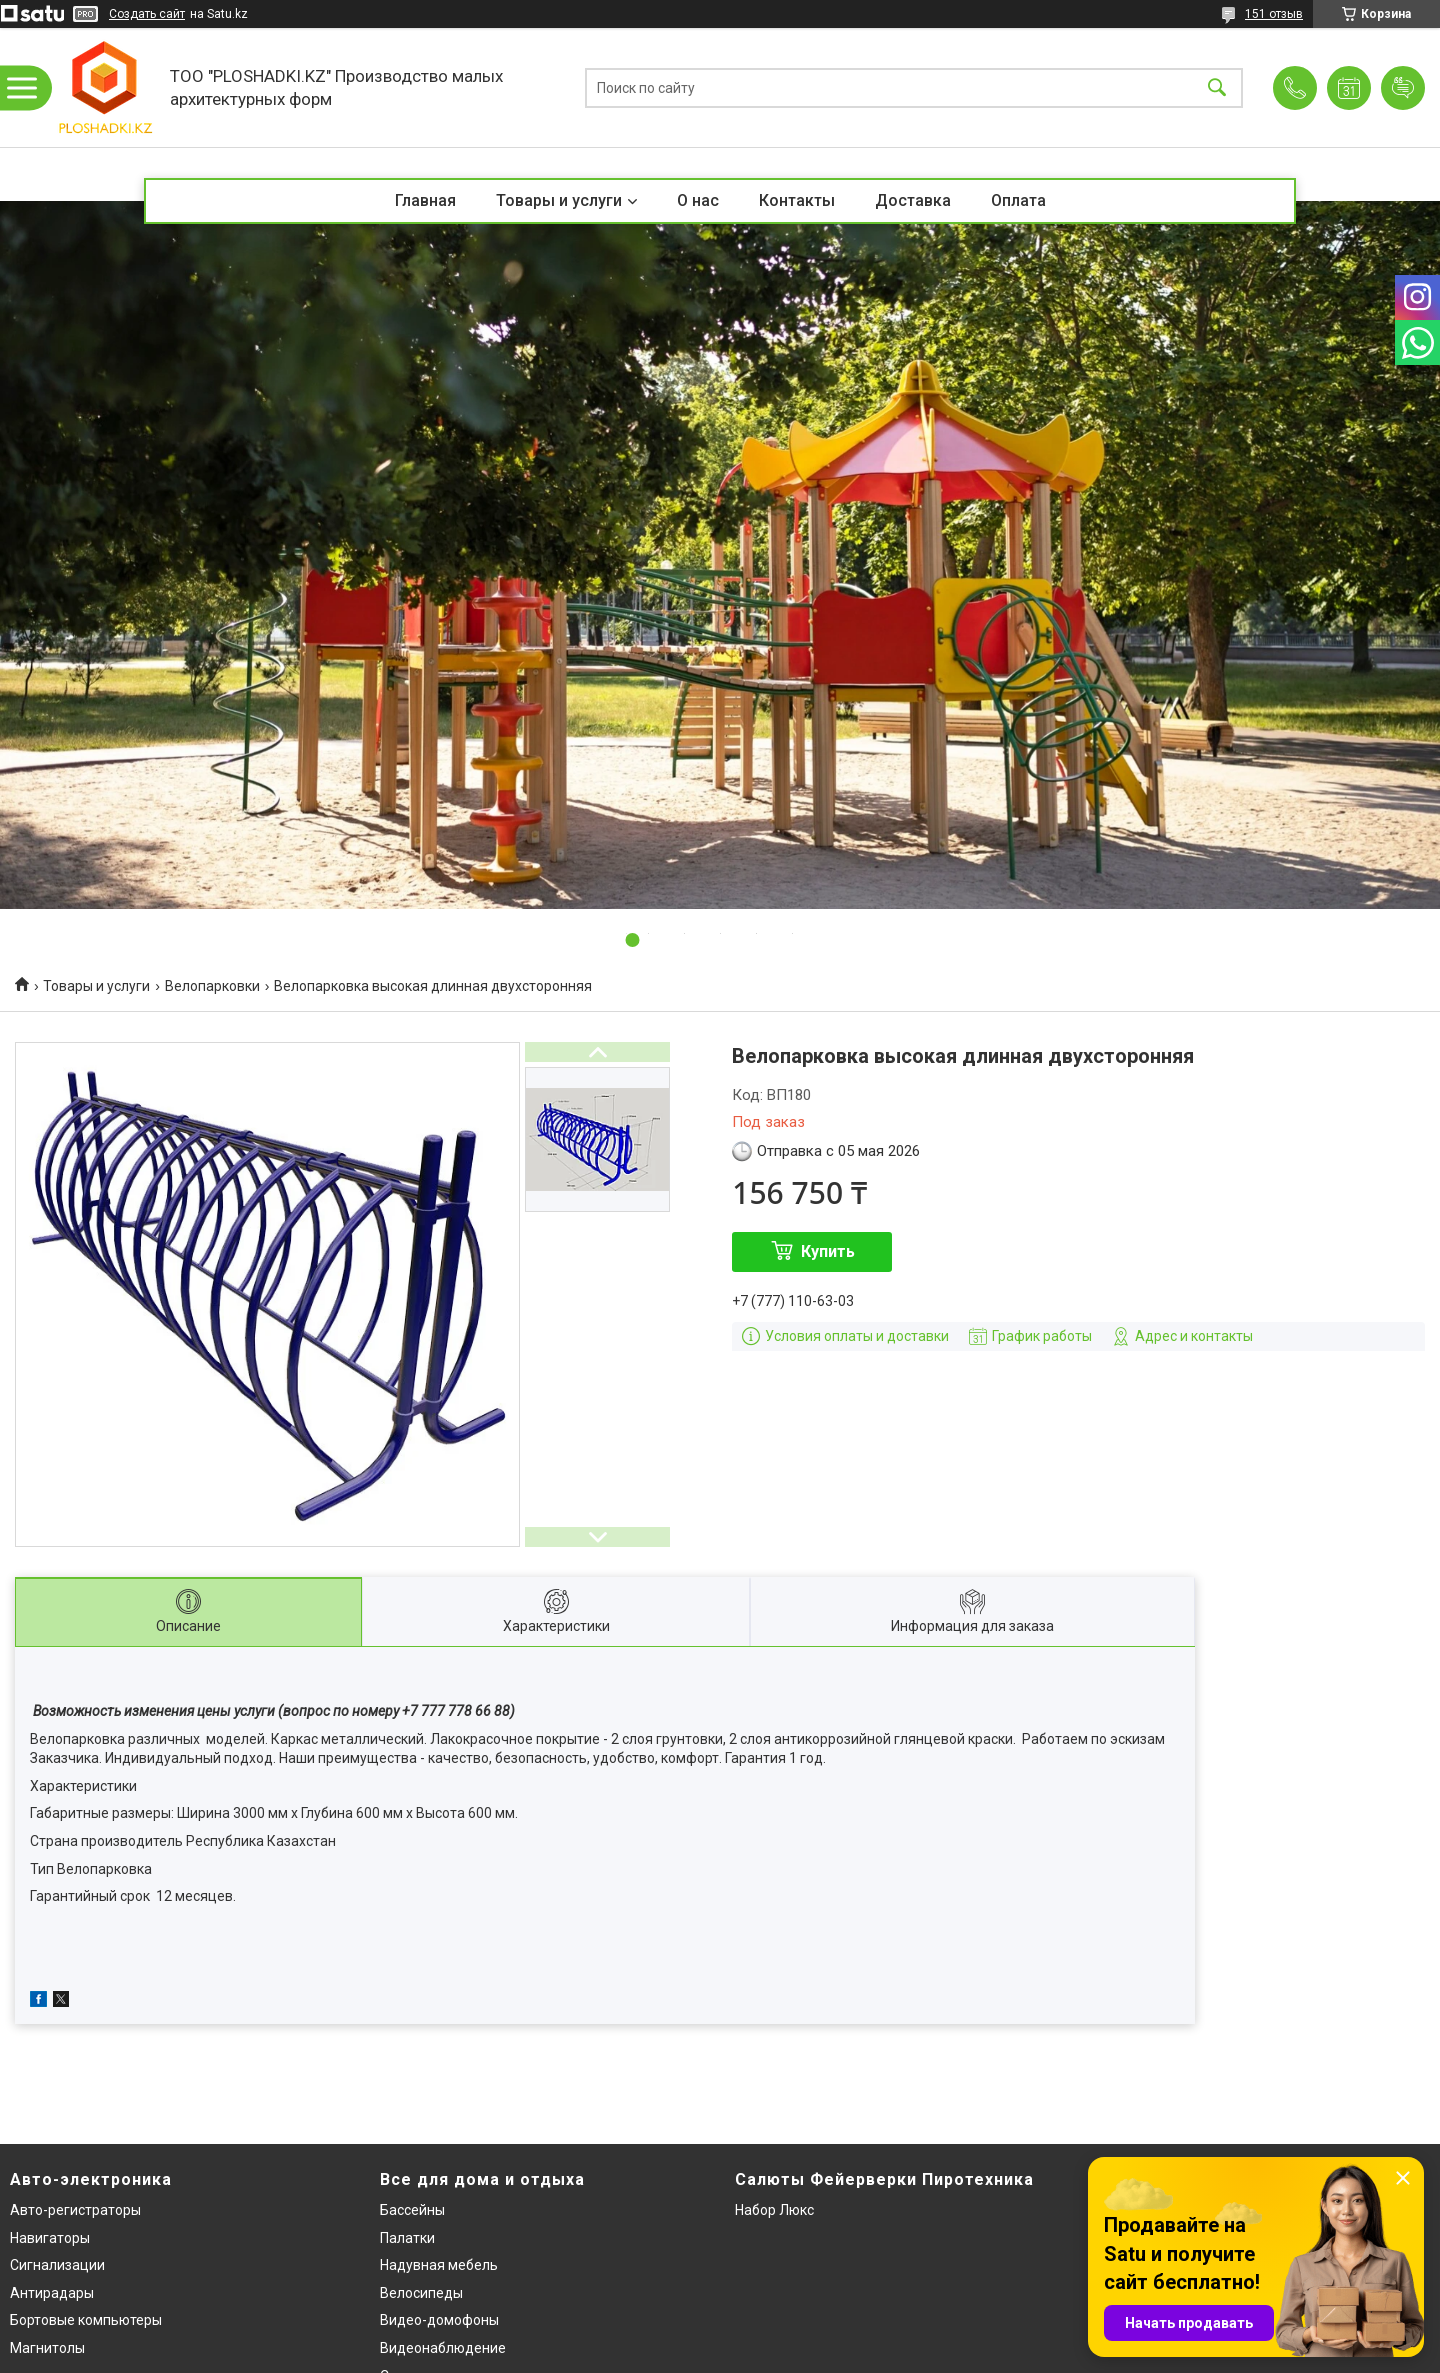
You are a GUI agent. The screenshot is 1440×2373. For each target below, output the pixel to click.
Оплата (1018, 200)
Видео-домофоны (439, 2320)
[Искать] (1217, 87)
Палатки (407, 2238)
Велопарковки (212, 986)
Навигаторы (50, 2238)
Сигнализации (57, 2265)
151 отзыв (1274, 14)
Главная (425, 200)
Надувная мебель (439, 2265)
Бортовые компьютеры (86, 2320)
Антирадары (52, 2293)
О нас (698, 200)
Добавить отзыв (1403, 88)
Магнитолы (47, 2348)
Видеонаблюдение (443, 2348)
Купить (828, 1251)
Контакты (797, 200)
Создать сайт (147, 14)
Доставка (913, 200)
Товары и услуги (559, 200)
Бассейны (412, 2210)
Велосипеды (421, 2293)
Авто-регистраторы (75, 2210)
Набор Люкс (774, 2210)
